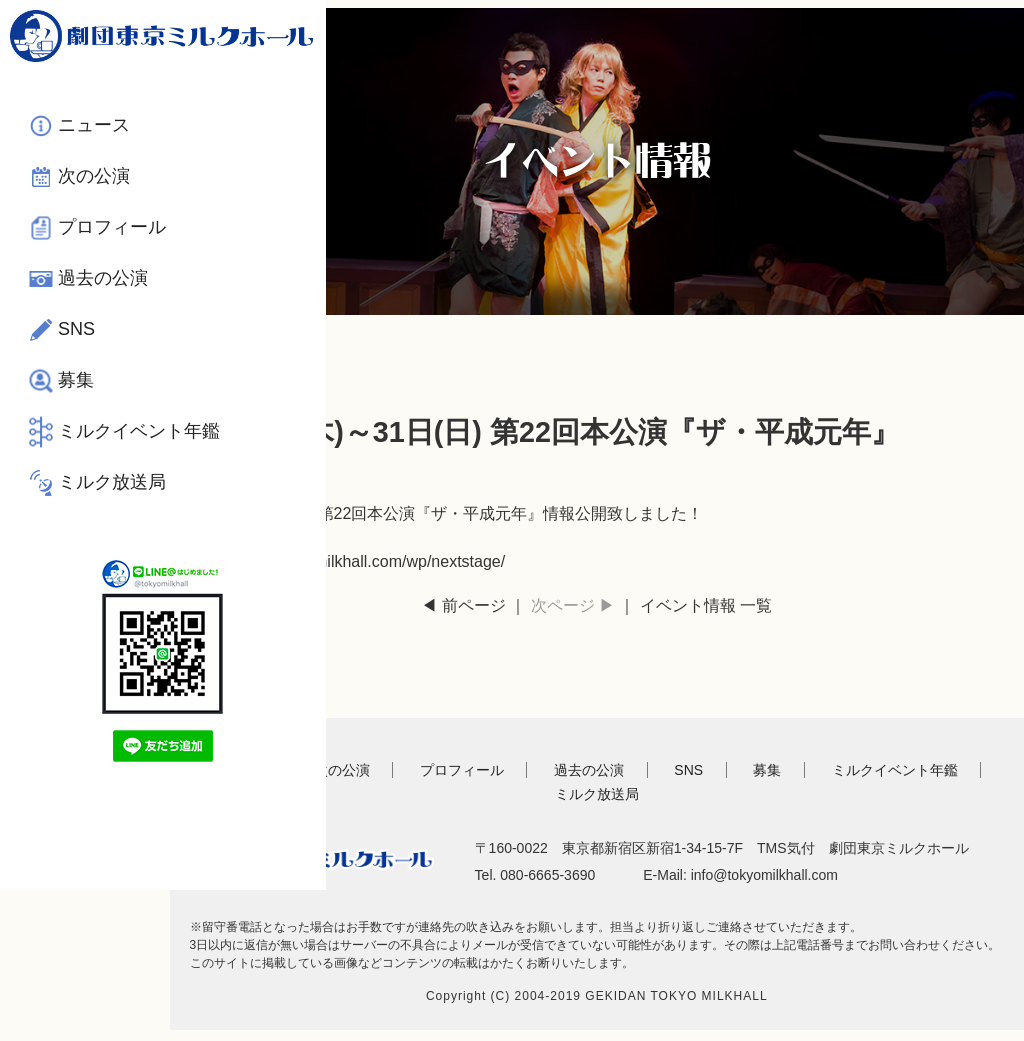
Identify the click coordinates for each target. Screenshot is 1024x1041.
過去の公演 (103, 274)
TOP (264, 762)
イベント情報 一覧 (721, 597)
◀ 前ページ (478, 597)
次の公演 (94, 172)
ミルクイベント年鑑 (121, 440)
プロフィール (112, 223)
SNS (76, 325)
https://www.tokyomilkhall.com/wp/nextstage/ (378, 553)
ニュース (94, 121)
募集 (76, 376)
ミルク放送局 (112, 505)
